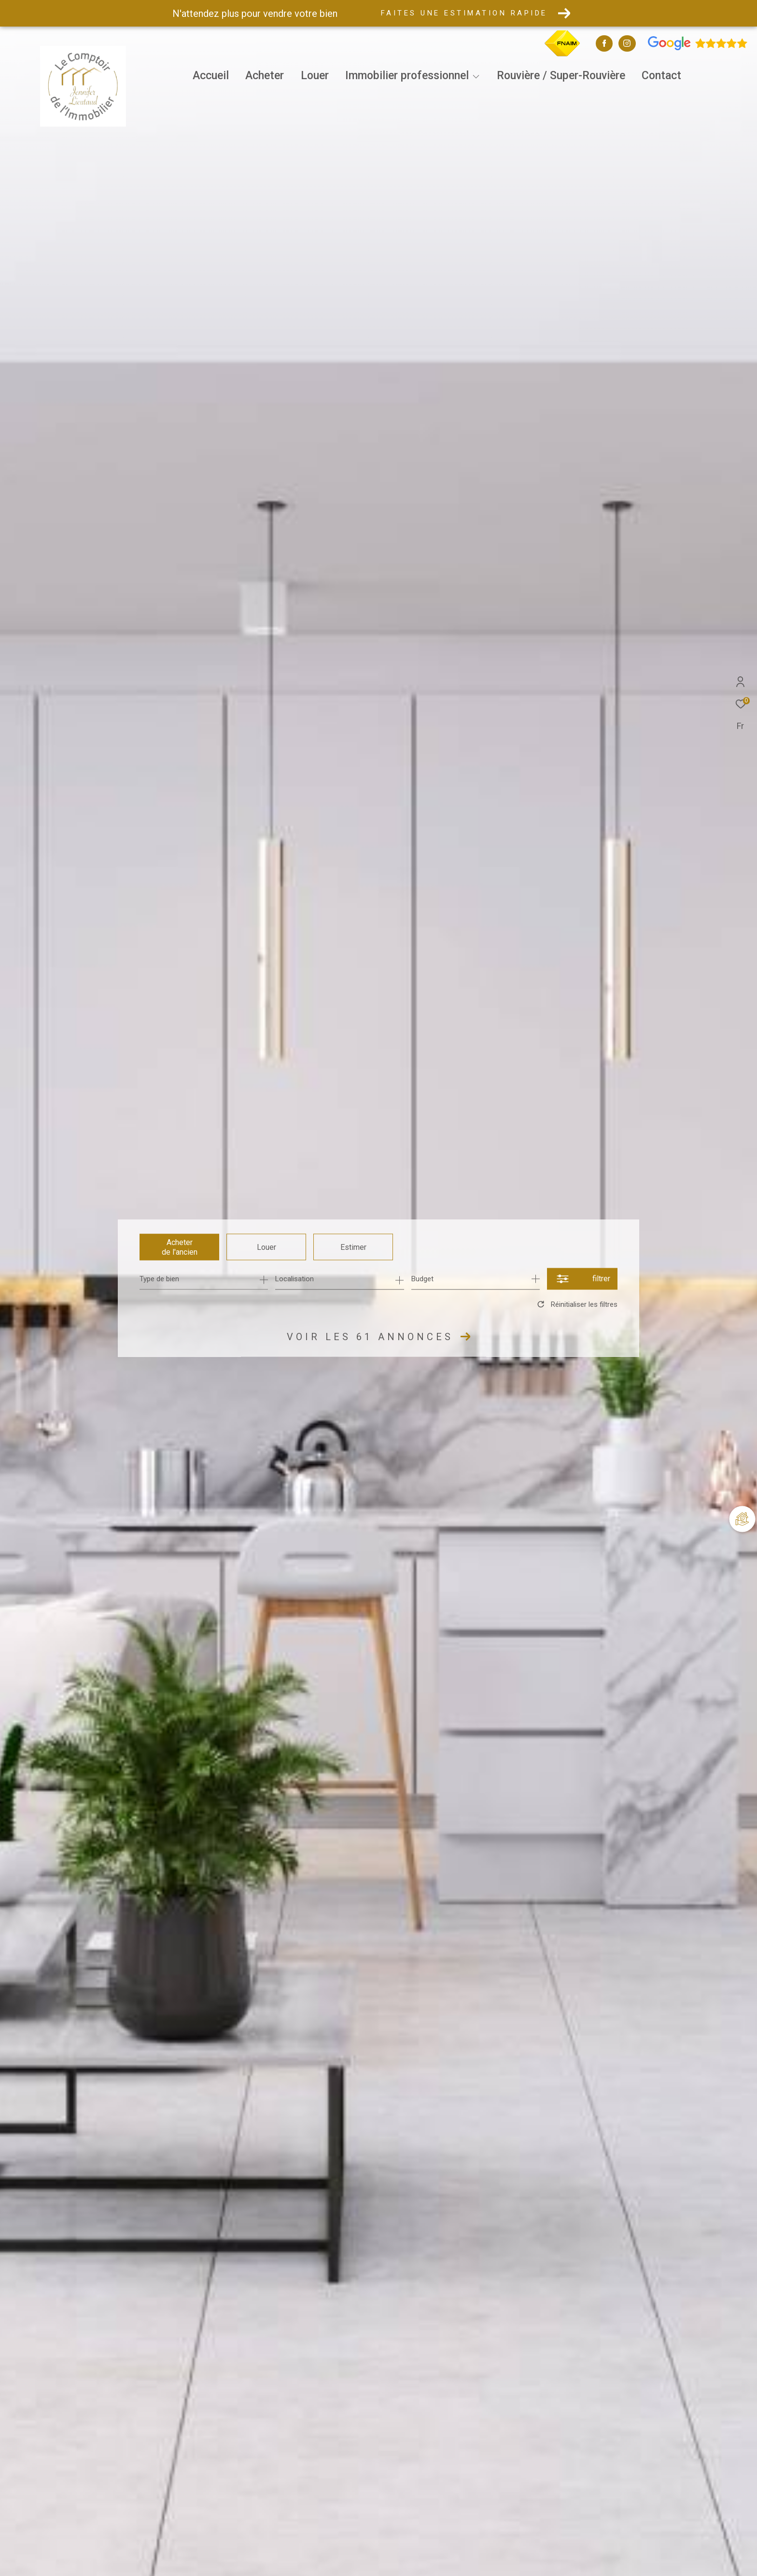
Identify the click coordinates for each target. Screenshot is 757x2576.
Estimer (353, 1246)
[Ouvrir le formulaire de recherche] (582, 1278)
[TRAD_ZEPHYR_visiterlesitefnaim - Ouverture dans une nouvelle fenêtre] (562, 55)
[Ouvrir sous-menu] (476, 77)
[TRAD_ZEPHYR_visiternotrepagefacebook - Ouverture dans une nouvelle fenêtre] (604, 44)
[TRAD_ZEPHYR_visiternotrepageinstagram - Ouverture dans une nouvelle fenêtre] (627, 44)
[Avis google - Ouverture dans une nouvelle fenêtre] (697, 48)
